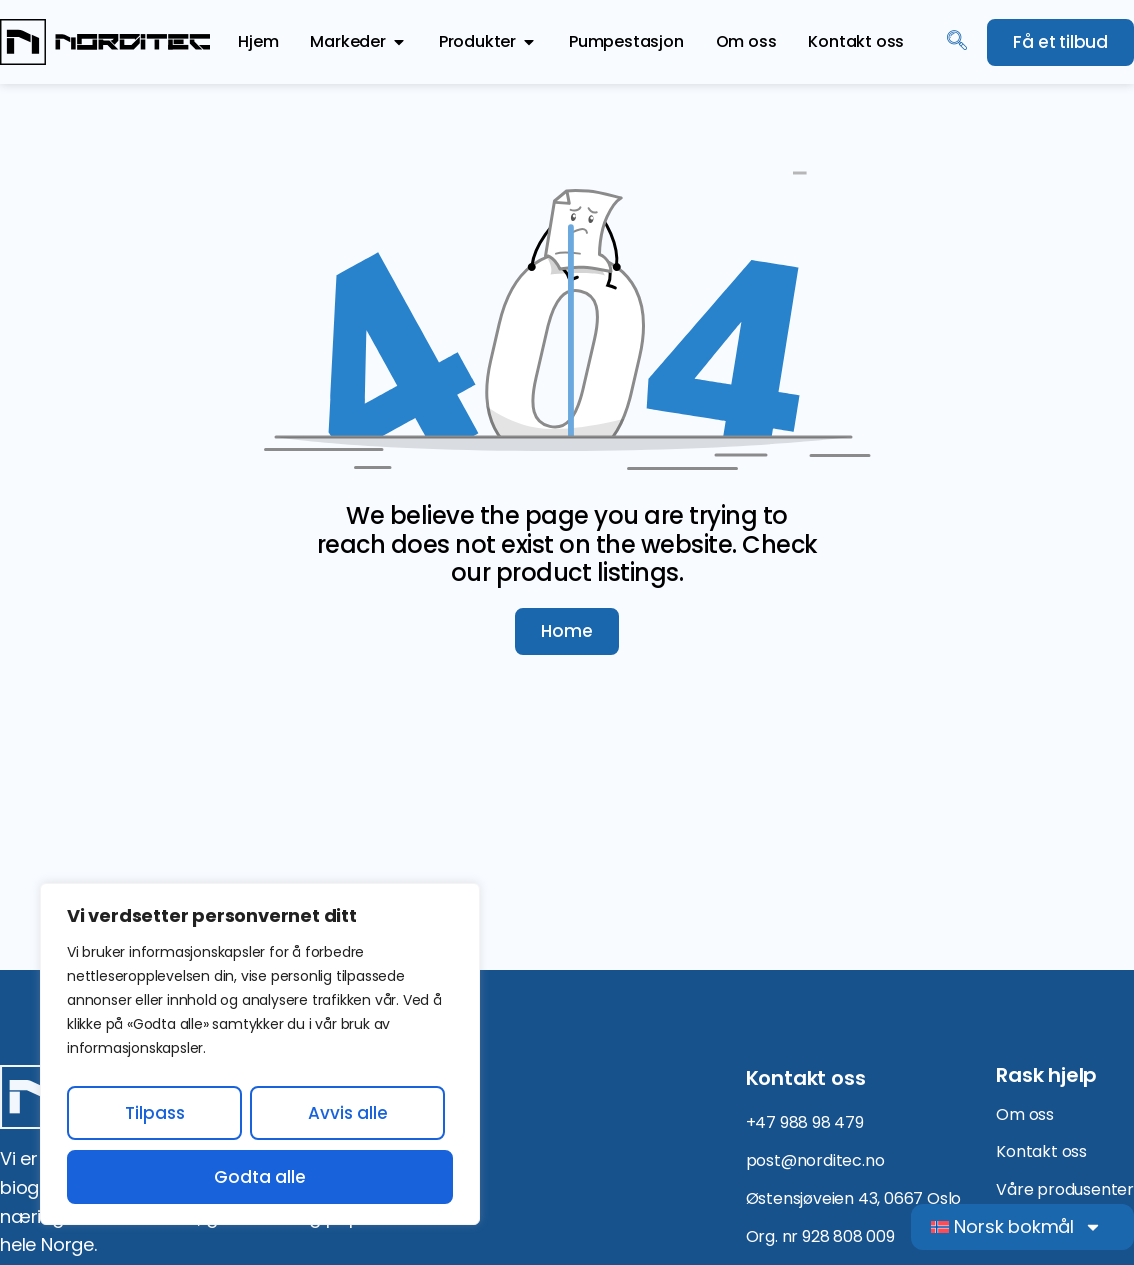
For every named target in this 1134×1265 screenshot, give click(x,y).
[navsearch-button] (957, 42)
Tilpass (155, 1113)
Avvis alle (348, 1113)
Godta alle (260, 1177)
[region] (260, 1054)
